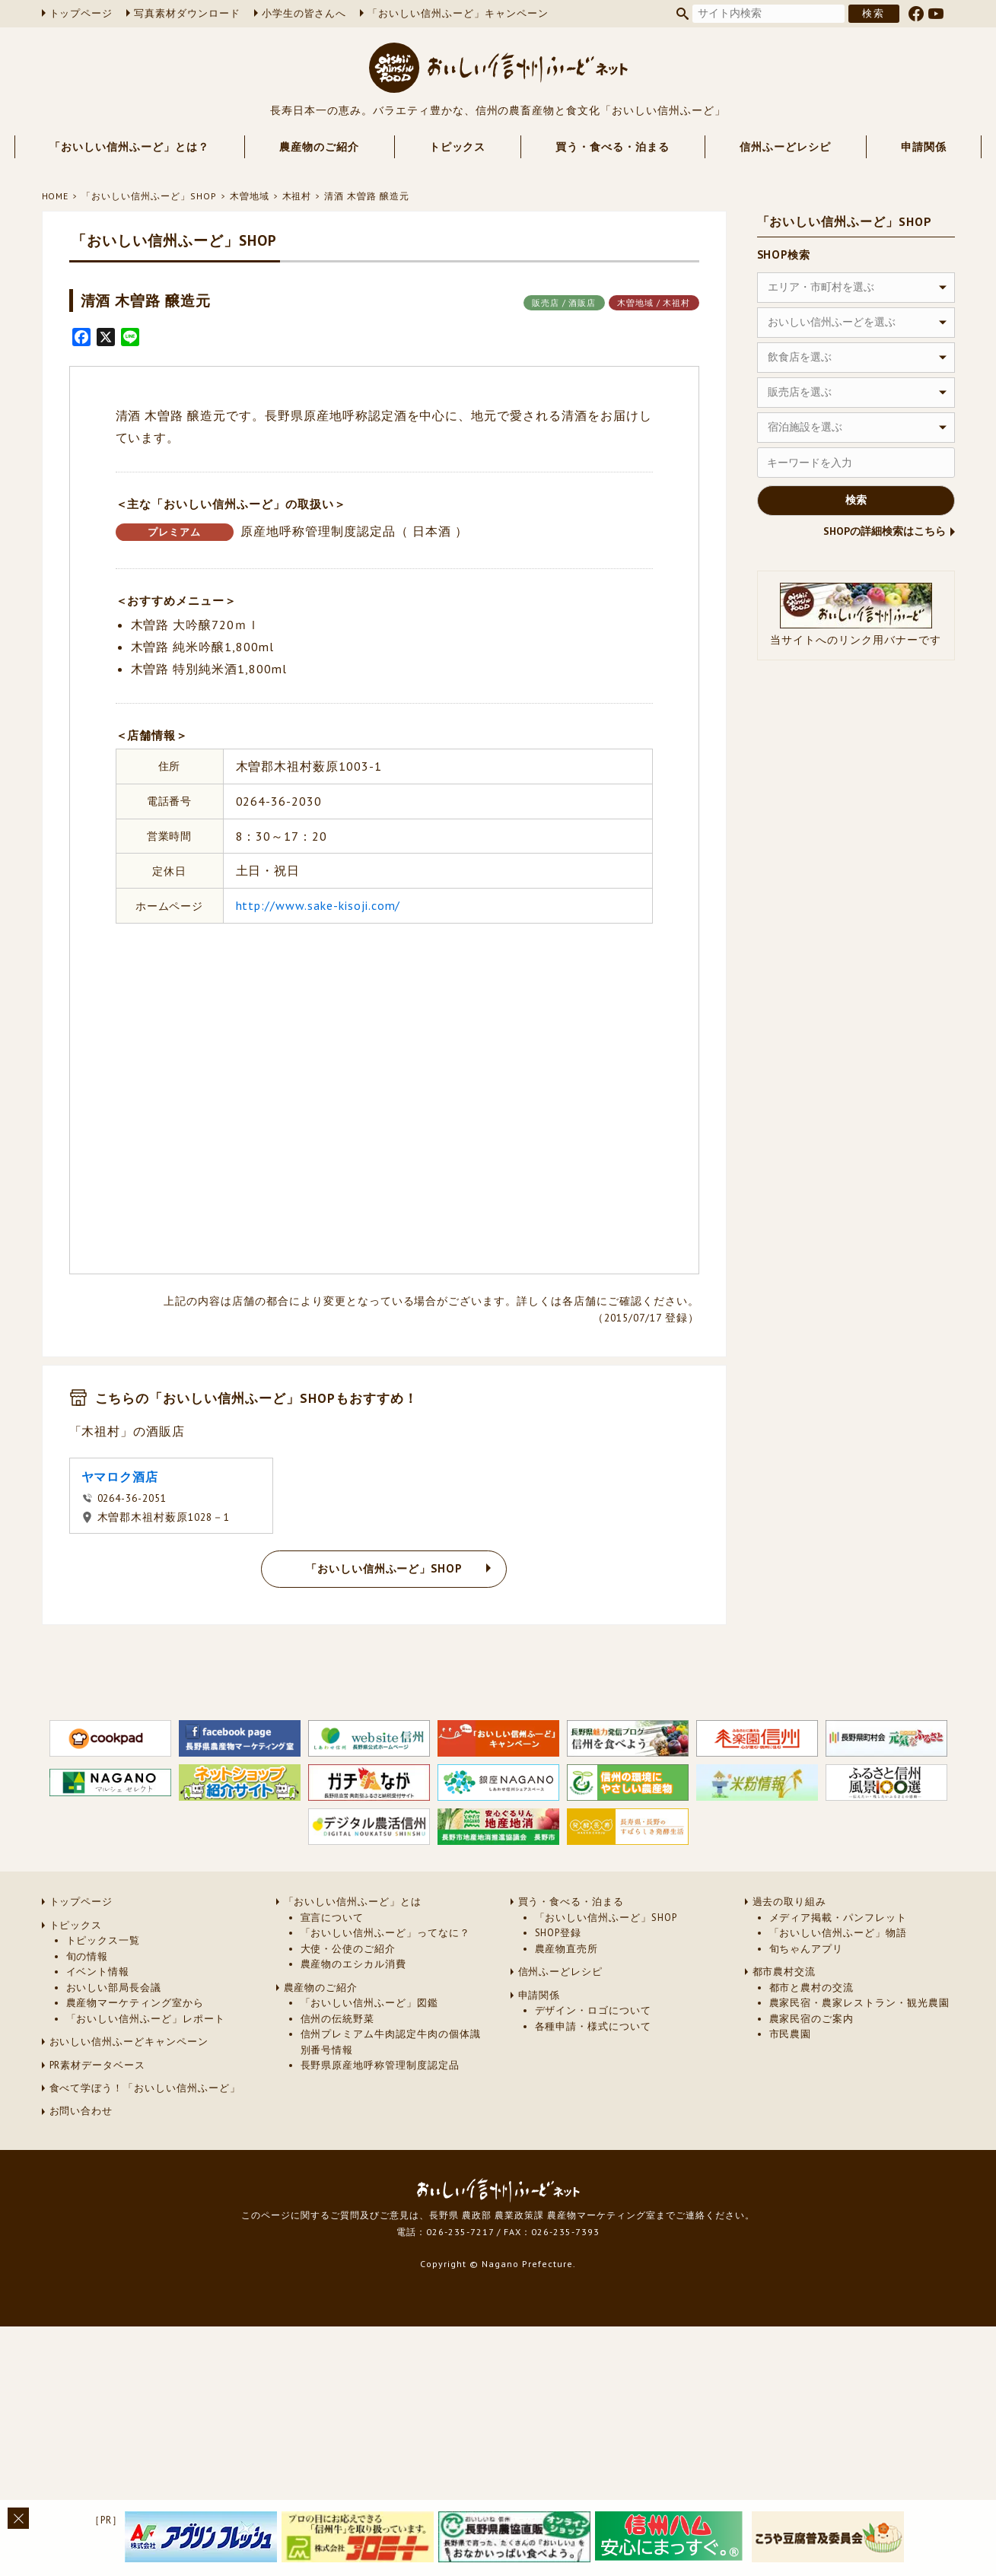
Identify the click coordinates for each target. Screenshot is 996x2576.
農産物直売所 (567, 1948)
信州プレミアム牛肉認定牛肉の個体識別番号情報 (391, 2041)
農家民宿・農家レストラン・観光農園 (859, 2002)
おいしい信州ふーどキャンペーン (128, 2041)
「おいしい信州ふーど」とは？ (128, 147)
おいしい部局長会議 (114, 1987)
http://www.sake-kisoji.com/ (318, 905)
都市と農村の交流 (811, 1987)
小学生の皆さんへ (304, 13)
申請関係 (924, 147)
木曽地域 (249, 196)
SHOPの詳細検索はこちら (884, 531)
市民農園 (790, 2033)
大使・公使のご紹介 (348, 1948)
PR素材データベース (97, 2065)
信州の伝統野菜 (338, 2018)
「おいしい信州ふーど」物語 (838, 1932)
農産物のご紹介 (319, 147)
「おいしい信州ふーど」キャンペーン (458, 13)
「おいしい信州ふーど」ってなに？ (385, 1932)
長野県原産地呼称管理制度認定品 (380, 2065)
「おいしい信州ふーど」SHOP (148, 196)
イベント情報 (98, 1971)
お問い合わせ (81, 2110)
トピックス (457, 147)
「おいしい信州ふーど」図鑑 (369, 2002)
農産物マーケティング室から (135, 2002)
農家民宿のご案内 (811, 2018)
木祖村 (297, 196)
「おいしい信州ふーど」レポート (145, 2018)
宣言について (332, 1917)
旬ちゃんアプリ (806, 1948)
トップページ (81, 13)
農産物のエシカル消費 (354, 1963)
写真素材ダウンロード (187, 13)
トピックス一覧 (103, 1940)
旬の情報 (87, 1956)
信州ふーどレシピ (785, 147)
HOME (55, 196)
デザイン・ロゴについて (593, 2010)
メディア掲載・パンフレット (838, 1917)
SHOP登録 (558, 1932)
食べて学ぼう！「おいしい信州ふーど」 (144, 2087)
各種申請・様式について (593, 2026)
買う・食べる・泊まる (612, 147)
